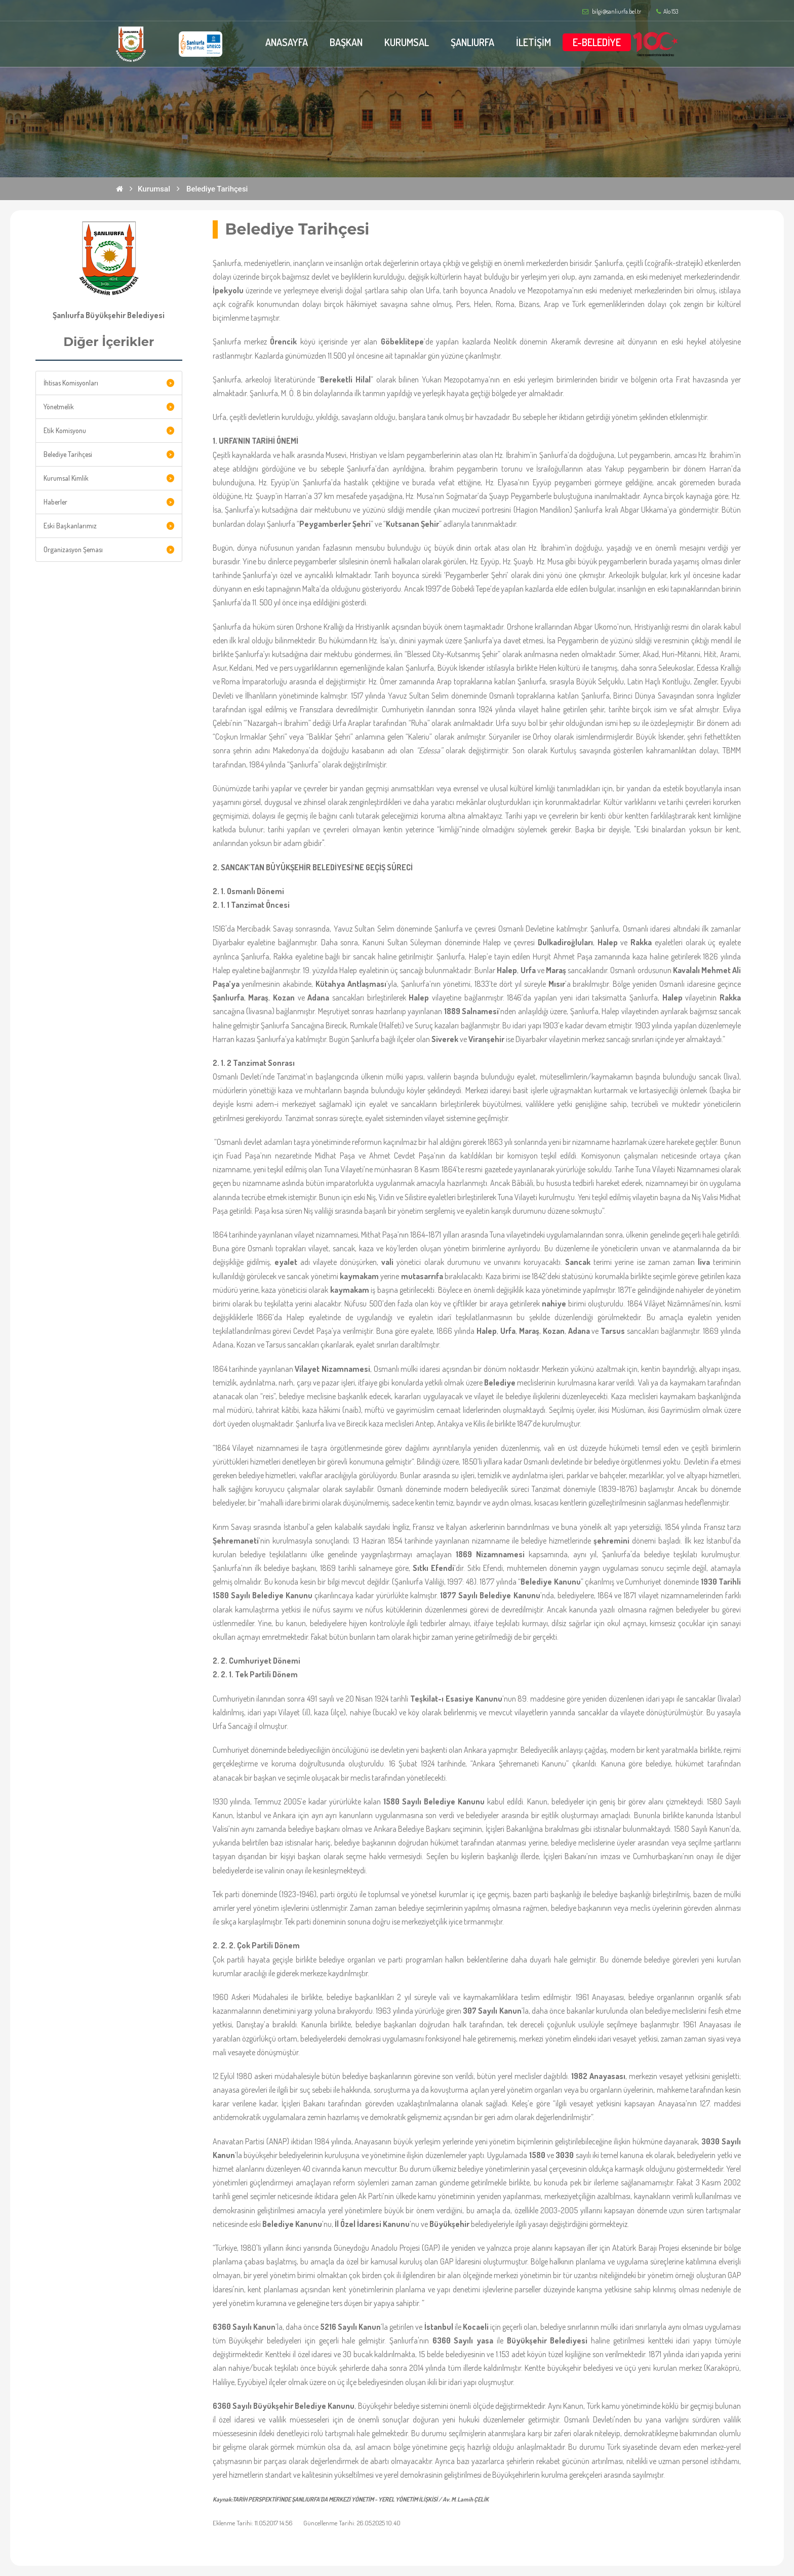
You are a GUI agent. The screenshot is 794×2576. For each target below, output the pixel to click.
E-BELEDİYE (597, 42)
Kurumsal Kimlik (66, 478)
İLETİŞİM (533, 42)
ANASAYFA (286, 42)
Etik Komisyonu (65, 430)
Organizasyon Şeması (73, 549)
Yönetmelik (59, 406)
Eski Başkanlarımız (70, 525)
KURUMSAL (406, 42)
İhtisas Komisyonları (71, 382)
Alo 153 (667, 12)
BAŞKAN (346, 42)
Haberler (55, 501)
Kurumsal (154, 189)
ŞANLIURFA (472, 42)
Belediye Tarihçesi (217, 189)
